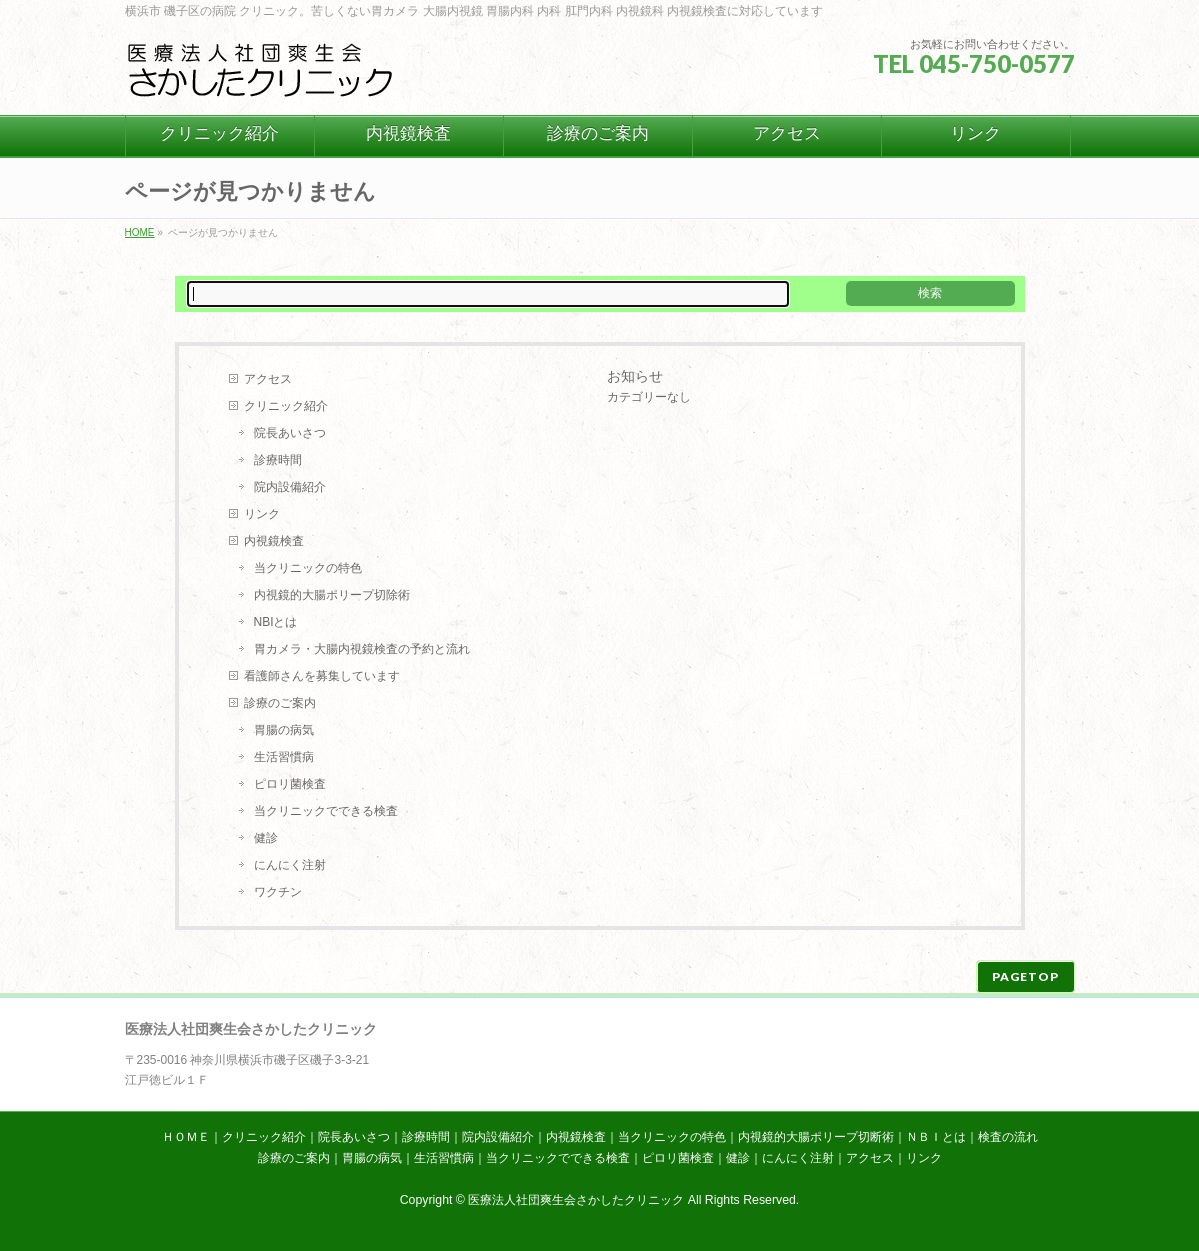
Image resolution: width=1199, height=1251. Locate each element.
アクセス (268, 379)
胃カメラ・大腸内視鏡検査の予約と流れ (362, 649)
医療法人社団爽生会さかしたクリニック (576, 1200)
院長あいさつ (290, 433)
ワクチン (278, 892)
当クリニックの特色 (308, 568)
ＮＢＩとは (936, 1137)
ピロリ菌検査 (290, 784)
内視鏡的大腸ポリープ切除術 (332, 595)
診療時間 (278, 460)
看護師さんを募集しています (322, 676)
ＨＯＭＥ (186, 1137)
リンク (262, 514)
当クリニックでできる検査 (326, 811)
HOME (140, 232)
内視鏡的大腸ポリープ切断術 (816, 1137)
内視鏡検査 (274, 541)
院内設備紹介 (290, 487)
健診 (266, 838)
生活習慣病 (284, 757)
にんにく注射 (290, 865)
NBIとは (276, 622)
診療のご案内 (280, 703)
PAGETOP (1025, 976)
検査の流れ (1008, 1137)
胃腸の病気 (284, 730)
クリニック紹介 (286, 406)
